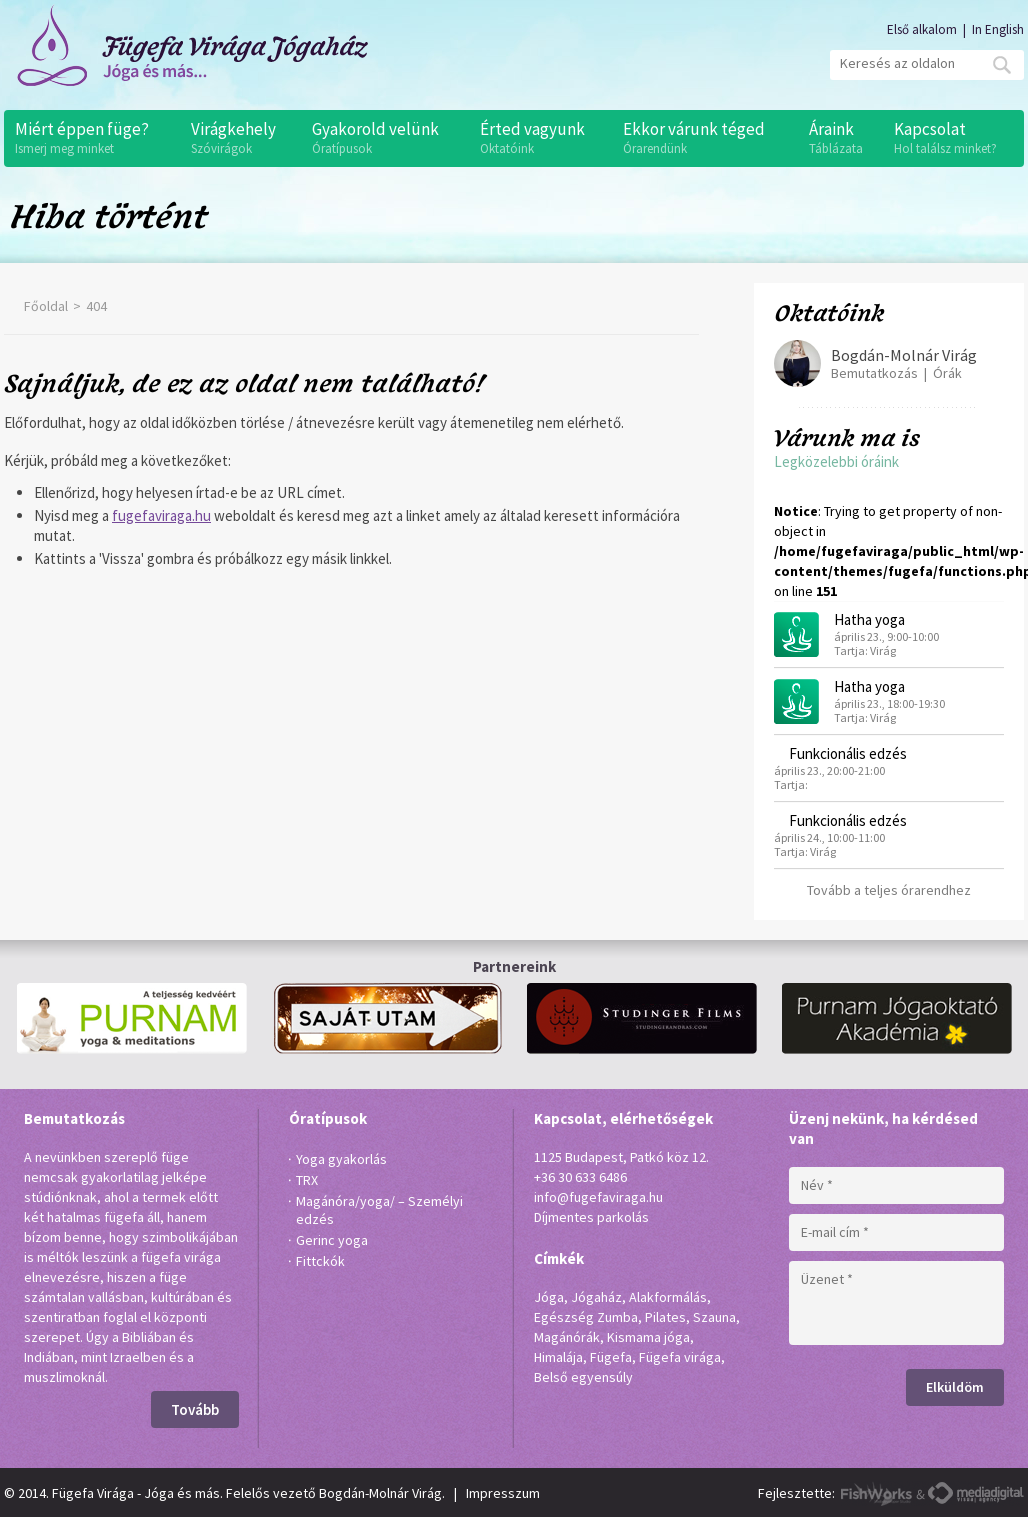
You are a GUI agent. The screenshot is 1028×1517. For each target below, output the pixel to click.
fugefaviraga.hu (161, 515)
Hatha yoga (869, 619)
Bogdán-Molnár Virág (904, 355)
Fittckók (320, 1261)
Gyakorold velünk (385, 138)
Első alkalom (922, 29)
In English (998, 29)
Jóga (549, 1297)
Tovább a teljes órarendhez (889, 890)
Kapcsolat (954, 138)
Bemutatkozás (874, 373)
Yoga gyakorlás (341, 1159)
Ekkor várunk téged (705, 138)
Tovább (195, 1409)
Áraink (841, 138)
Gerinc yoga (332, 1240)
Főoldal (46, 306)
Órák (947, 373)
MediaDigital (975, 1493)
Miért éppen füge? (92, 138)
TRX (307, 1180)
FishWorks (877, 1493)
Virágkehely (241, 138)
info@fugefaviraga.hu (598, 1197)
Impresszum (503, 1493)
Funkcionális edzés (848, 753)
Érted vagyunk (541, 138)
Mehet (1002, 65)
